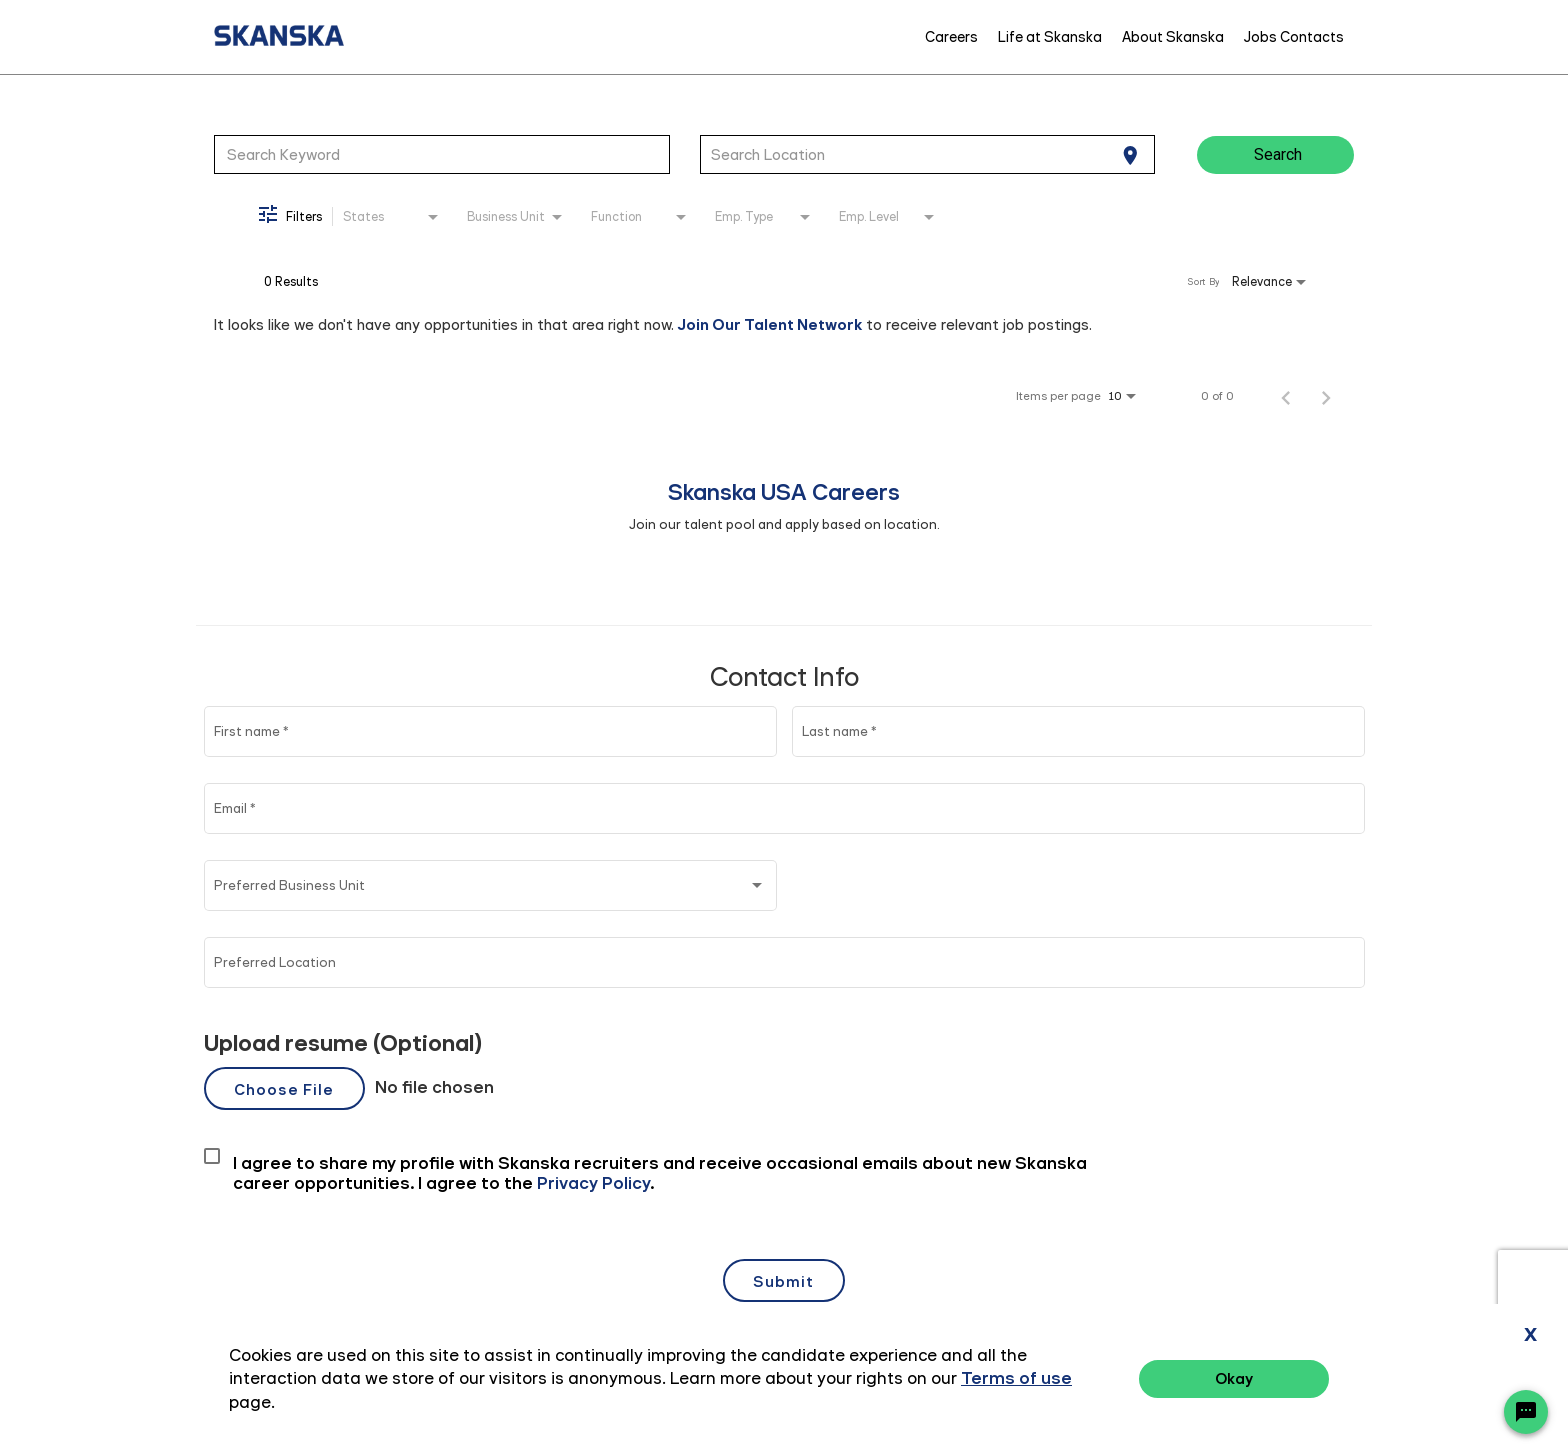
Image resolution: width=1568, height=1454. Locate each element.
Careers (951, 37)
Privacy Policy (1328, 1381)
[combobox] (442, 154)
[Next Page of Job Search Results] (1326, 396)
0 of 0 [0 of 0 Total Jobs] (1217, 396)
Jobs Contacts (1294, 37)
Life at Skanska (1050, 37)
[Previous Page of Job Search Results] (1286, 396)
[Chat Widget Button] (1526, 1412)
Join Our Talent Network (770, 324)
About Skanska (1173, 37)
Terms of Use (1443, 1381)
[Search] (1275, 155)
